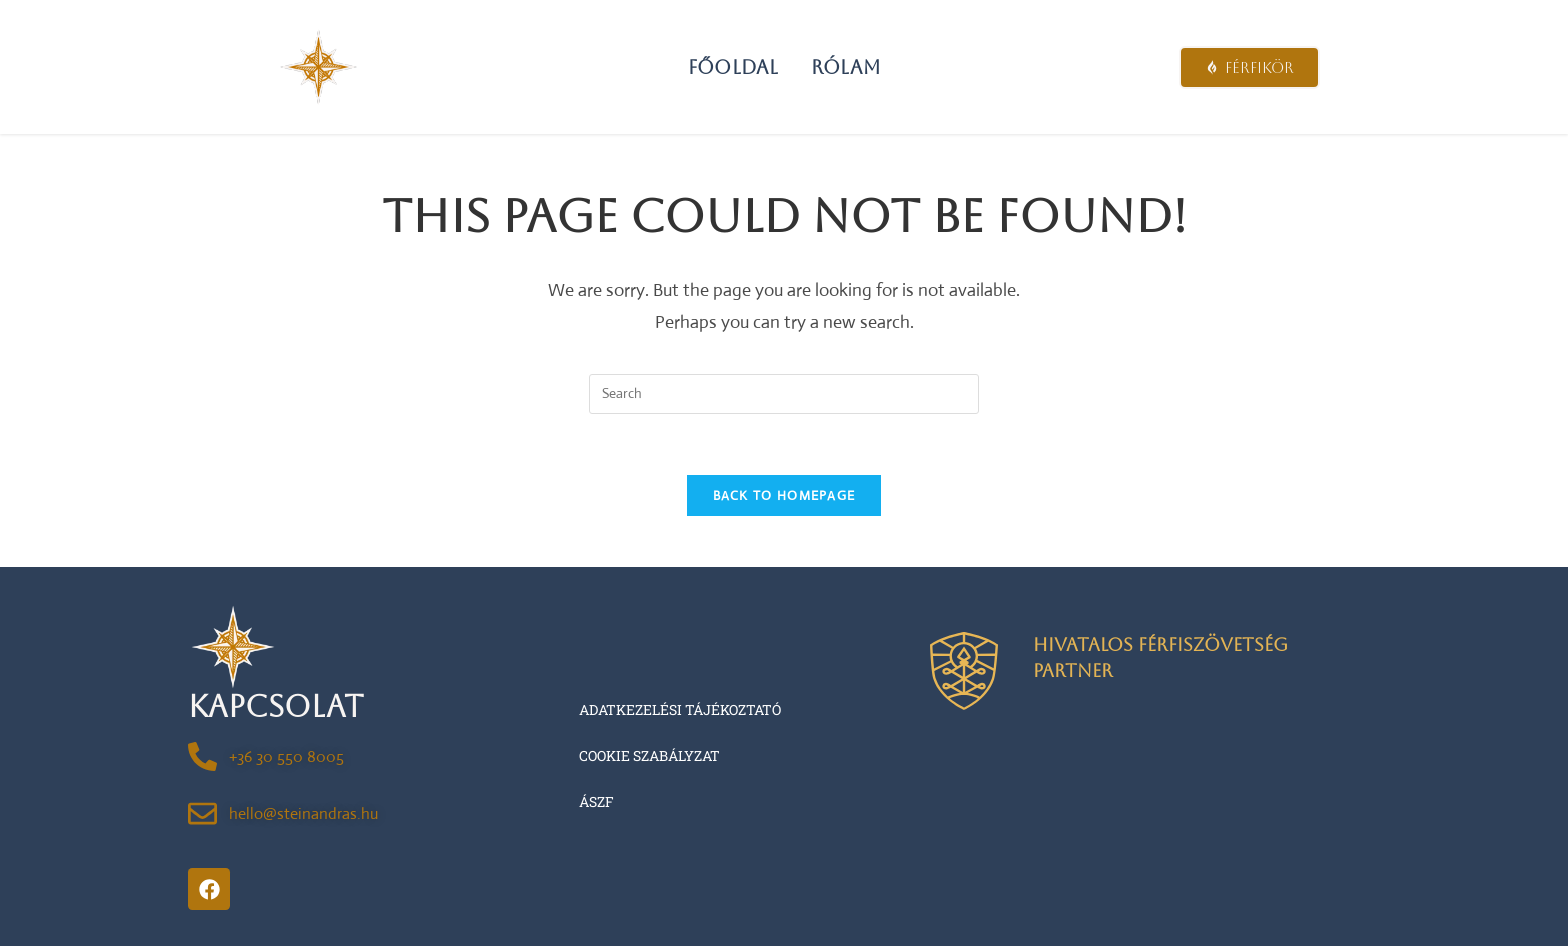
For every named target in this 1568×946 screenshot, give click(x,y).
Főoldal (733, 67)
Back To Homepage (784, 495)
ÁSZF (596, 801)
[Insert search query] (784, 394)
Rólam (845, 67)
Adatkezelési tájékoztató (680, 709)
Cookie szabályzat (649, 755)
